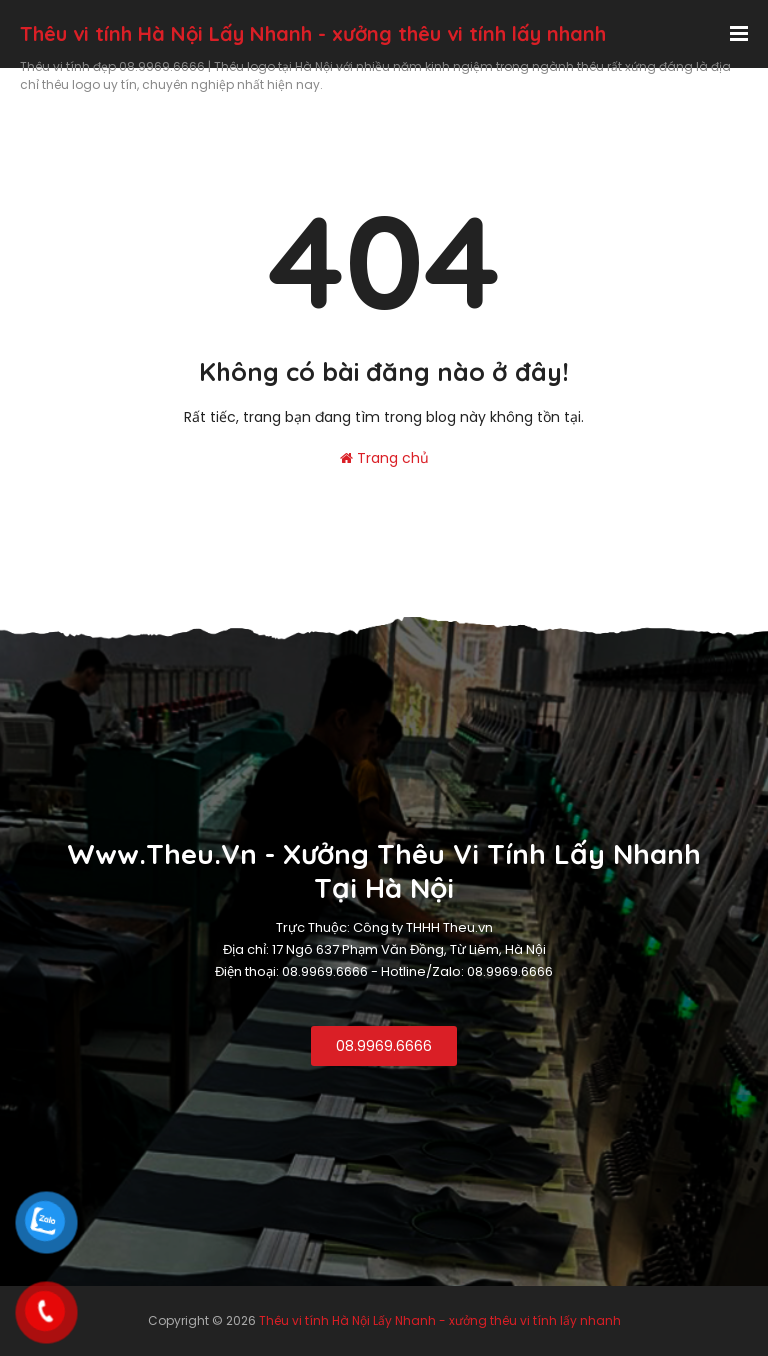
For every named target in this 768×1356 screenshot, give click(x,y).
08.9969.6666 (384, 1046)
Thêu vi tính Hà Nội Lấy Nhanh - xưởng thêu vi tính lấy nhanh (313, 33)
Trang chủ (384, 458)
